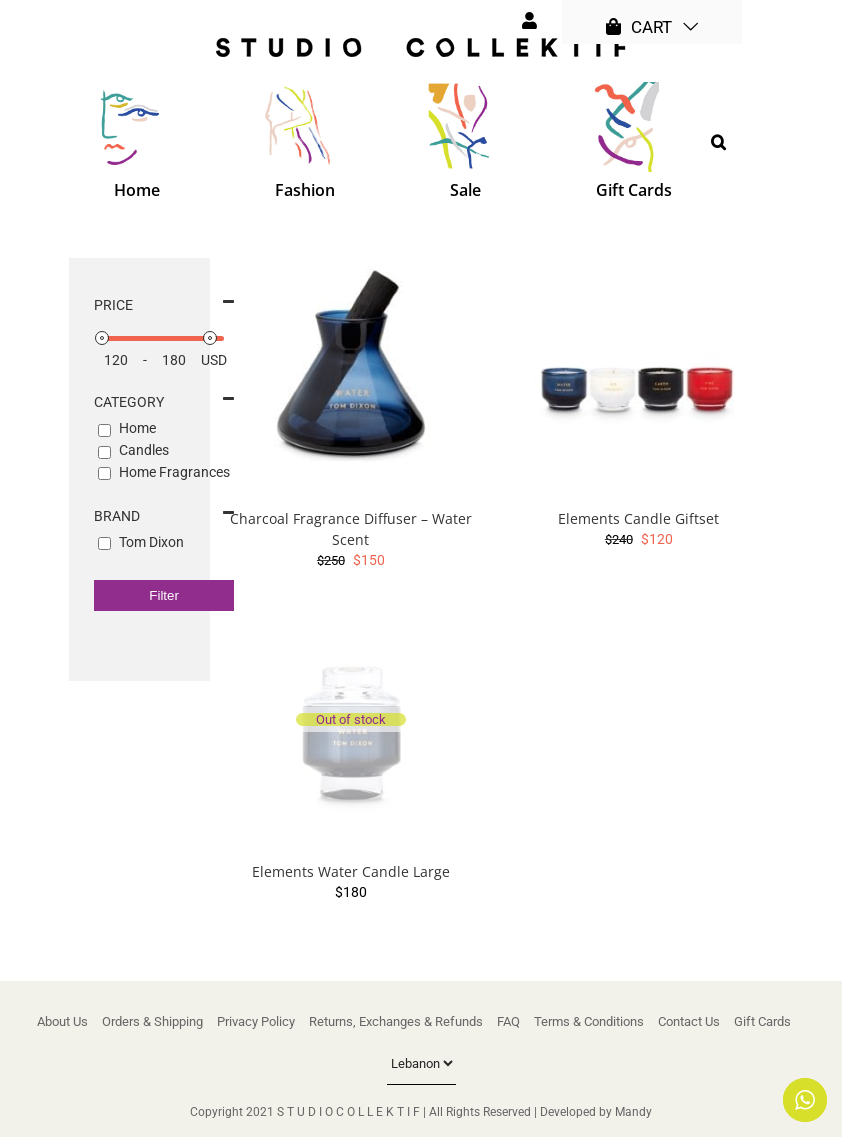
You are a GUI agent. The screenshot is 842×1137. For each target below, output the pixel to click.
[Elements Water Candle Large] (351, 731)
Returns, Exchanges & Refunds (396, 1021)
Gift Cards (762, 1021)
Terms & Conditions (589, 1021)
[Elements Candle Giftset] (639, 378)
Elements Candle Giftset (638, 518)
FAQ (508, 1021)
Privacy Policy (256, 1021)
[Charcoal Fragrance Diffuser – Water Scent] (351, 378)
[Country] (421, 1063)
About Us (62, 1021)
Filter (164, 595)
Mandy (633, 1112)
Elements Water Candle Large (351, 871)
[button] (718, 142)
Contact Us (689, 1021)
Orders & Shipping (152, 1021)
